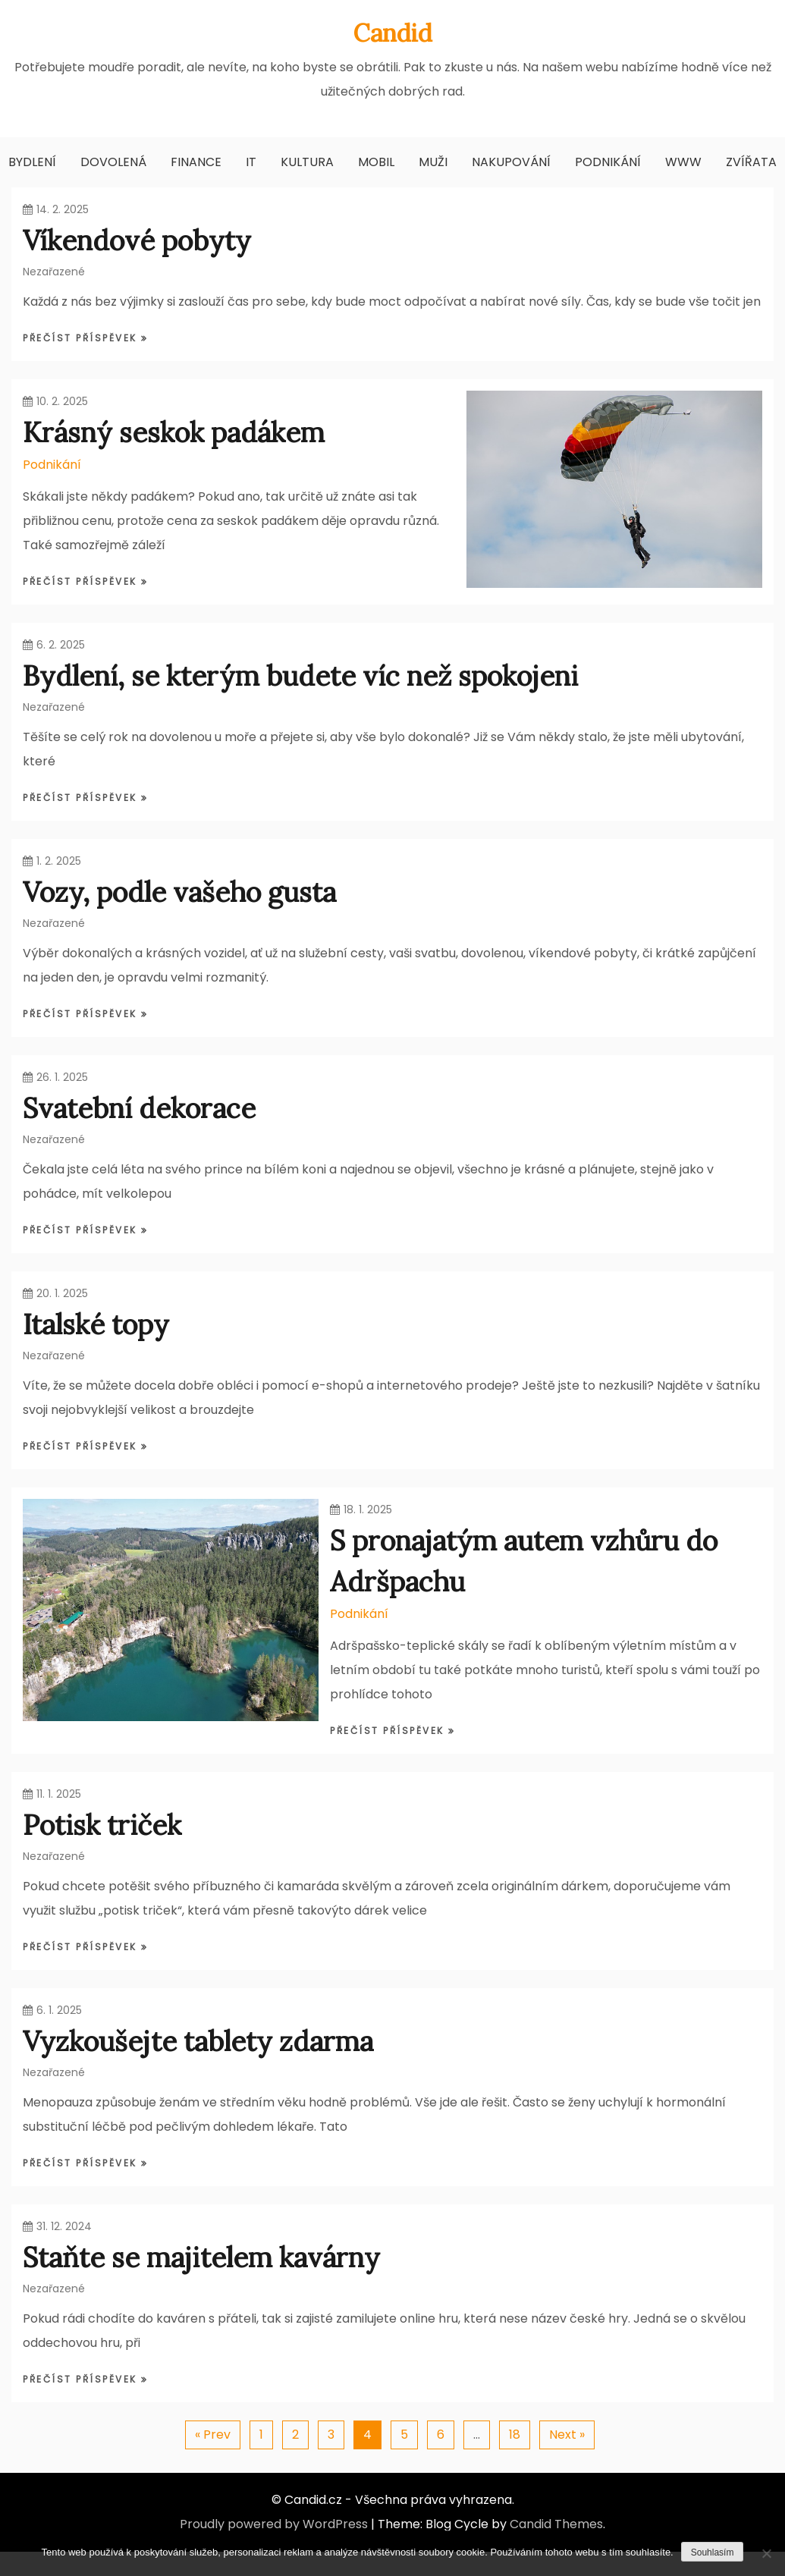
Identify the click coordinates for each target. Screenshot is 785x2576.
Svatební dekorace (139, 1108)
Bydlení (32, 162)
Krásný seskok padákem (174, 432)
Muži (433, 162)
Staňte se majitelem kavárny (201, 2257)
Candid (392, 33)
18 (514, 2434)
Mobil (376, 162)
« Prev (213, 2434)
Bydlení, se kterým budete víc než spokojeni (300, 675)
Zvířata (751, 162)
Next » (567, 2434)
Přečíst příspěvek (82, 337)
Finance (196, 162)
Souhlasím (712, 2552)
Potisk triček (102, 1825)
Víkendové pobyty (137, 240)
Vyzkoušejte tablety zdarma (198, 2041)
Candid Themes (556, 2524)
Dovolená (113, 162)
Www (683, 162)
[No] (766, 2553)
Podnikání (608, 162)
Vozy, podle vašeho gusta (179, 892)
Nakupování (511, 162)
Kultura (307, 162)
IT (251, 162)
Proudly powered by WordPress (274, 2524)
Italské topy (96, 1324)
